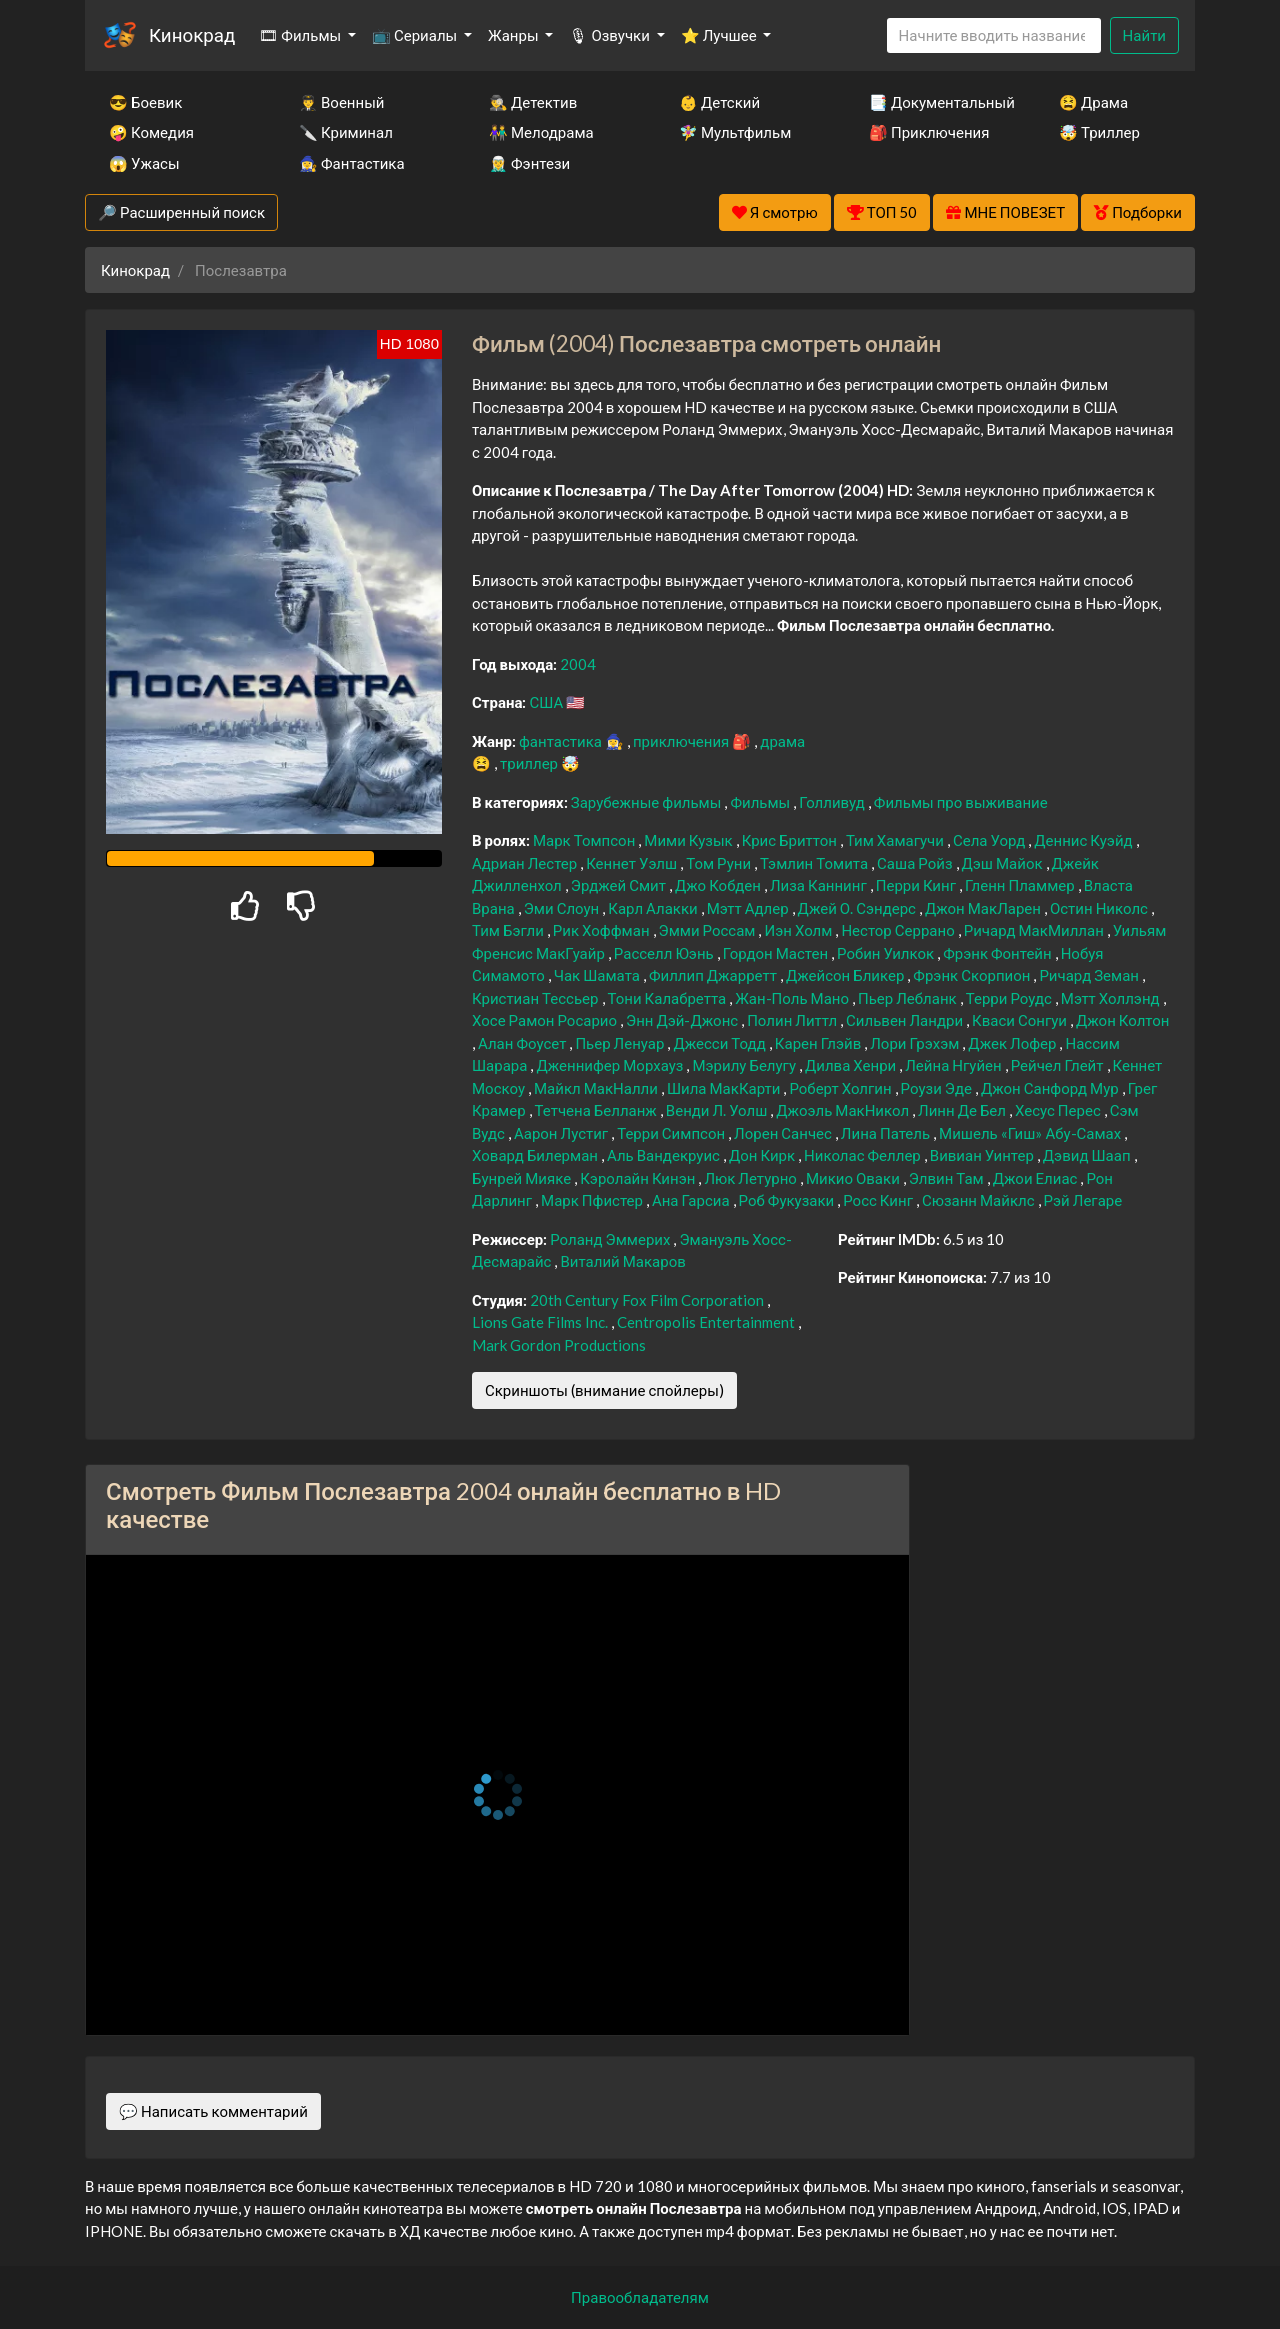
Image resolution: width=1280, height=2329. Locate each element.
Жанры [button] (515, 35)
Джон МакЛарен (984, 908)
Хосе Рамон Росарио (546, 1020)
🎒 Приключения (929, 132)
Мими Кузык (689, 840)
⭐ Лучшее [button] (720, 35)
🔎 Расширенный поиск (181, 212)
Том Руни (720, 863)
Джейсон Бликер (846, 975)
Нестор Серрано (899, 930)
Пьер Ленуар (621, 1043)
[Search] (994, 35)
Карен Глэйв (819, 1043)
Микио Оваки (854, 1178)
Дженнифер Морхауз (611, 1065)
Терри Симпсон (672, 1133)
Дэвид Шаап (1088, 1155)
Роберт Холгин (841, 1088)
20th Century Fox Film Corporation (648, 1300)
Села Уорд (990, 840)
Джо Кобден (719, 885)
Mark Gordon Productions (559, 1345)
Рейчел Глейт (1059, 1065)
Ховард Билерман (536, 1155)
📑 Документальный (937, 102)
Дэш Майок (1004, 863)
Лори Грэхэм (916, 1043)
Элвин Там (948, 1178)
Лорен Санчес (784, 1133)
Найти (1144, 35)
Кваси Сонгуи (1021, 1020)
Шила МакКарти (725, 1088)
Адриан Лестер (526, 863)
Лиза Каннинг (820, 885)
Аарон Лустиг (562, 1133)
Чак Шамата (598, 975)
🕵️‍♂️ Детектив (533, 102)
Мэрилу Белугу (745, 1065)
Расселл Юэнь (665, 953)
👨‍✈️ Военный (341, 102)
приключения (682, 741)
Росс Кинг (879, 1200)
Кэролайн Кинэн (639, 1178)
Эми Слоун (563, 908)
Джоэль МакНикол (844, 1110)
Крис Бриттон (791, 840)
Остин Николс (1100, 908)
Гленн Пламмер (1021, 885)
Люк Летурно (752, 1178)
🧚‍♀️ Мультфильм (735, 132)
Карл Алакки (654, 908)
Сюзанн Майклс (980, 1200)
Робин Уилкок (887, 953)
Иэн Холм (799, 930)
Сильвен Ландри (906, 1020)
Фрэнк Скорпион (973, 975)
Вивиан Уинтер (983, 1155)
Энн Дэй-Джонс (683, 1020)
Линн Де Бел (963, 1110)
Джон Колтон (1123, 1020)
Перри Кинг (917, 885)
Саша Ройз (916, 863)
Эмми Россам (709, 930)
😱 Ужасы (144, 163)
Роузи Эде (938, 1088)
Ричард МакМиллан (1035, 930)
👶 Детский (719, 102)
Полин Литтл (793, 1020)
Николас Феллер (864, 1155)
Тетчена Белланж (597, 1110)
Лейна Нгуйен (954, 1065)
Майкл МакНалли (597, 1088)
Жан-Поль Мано (793, 998)
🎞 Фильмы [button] (301, 35)
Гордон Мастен (777, 953)
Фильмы (761, 802)
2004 (578, 664)
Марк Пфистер (593, 1200)
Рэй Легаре (1083, 1200)
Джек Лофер (1013, 1043)
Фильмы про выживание (961, 802)
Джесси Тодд (720, 1043)
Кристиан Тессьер (537, 998)
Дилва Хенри (852, 1065)
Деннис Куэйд (1084, 840)
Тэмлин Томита (815, 863)
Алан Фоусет (523, 1043)
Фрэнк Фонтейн (999, 953)
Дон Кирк (763, 1155)
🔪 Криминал (346, 132)
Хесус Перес (1059, 1110)
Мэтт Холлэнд (1112, 998)
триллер (530, 763)
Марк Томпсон (585, 840)
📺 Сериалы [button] (416, 35)
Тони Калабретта (669, 998)
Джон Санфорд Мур (1051, 1088)
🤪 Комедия (151, 132)
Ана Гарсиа (692, 1200)
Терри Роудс (1010, 998)
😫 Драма (1093, 102)
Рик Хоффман (603, 930)
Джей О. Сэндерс (858, 908)
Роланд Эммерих (611, 1239)
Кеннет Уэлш (633, 863)
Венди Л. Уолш (718, 1110)
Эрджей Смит (620, 885)
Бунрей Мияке (523, 1178)
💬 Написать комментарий (213, 2111)
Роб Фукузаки (788, 1200)
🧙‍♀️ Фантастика (352, 163)
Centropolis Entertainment (707, 1322)
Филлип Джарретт (714, 975)
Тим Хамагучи (896, 840)
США (547, 702)
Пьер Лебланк (909, 998)
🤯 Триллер (1099, 132)
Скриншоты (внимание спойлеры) (604, 1390)
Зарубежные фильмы (648, 802)
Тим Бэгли (509, 930)
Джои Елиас (1037, 1178)
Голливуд (833, 802)
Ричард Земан (1090, 975)
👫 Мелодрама (541, 132)
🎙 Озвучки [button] (610, 35)
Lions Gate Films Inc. (541, 1322)
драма (782, 741)
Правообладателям (640, 2297)
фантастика (562, 741)
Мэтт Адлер (749, 908)
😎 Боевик (145, 102)
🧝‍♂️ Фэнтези (529, 163)
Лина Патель (887, 1133)
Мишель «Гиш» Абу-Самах (1031, 1133)
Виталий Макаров (622, 1261)
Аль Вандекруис (665, 1155)
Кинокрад (192, 34)
